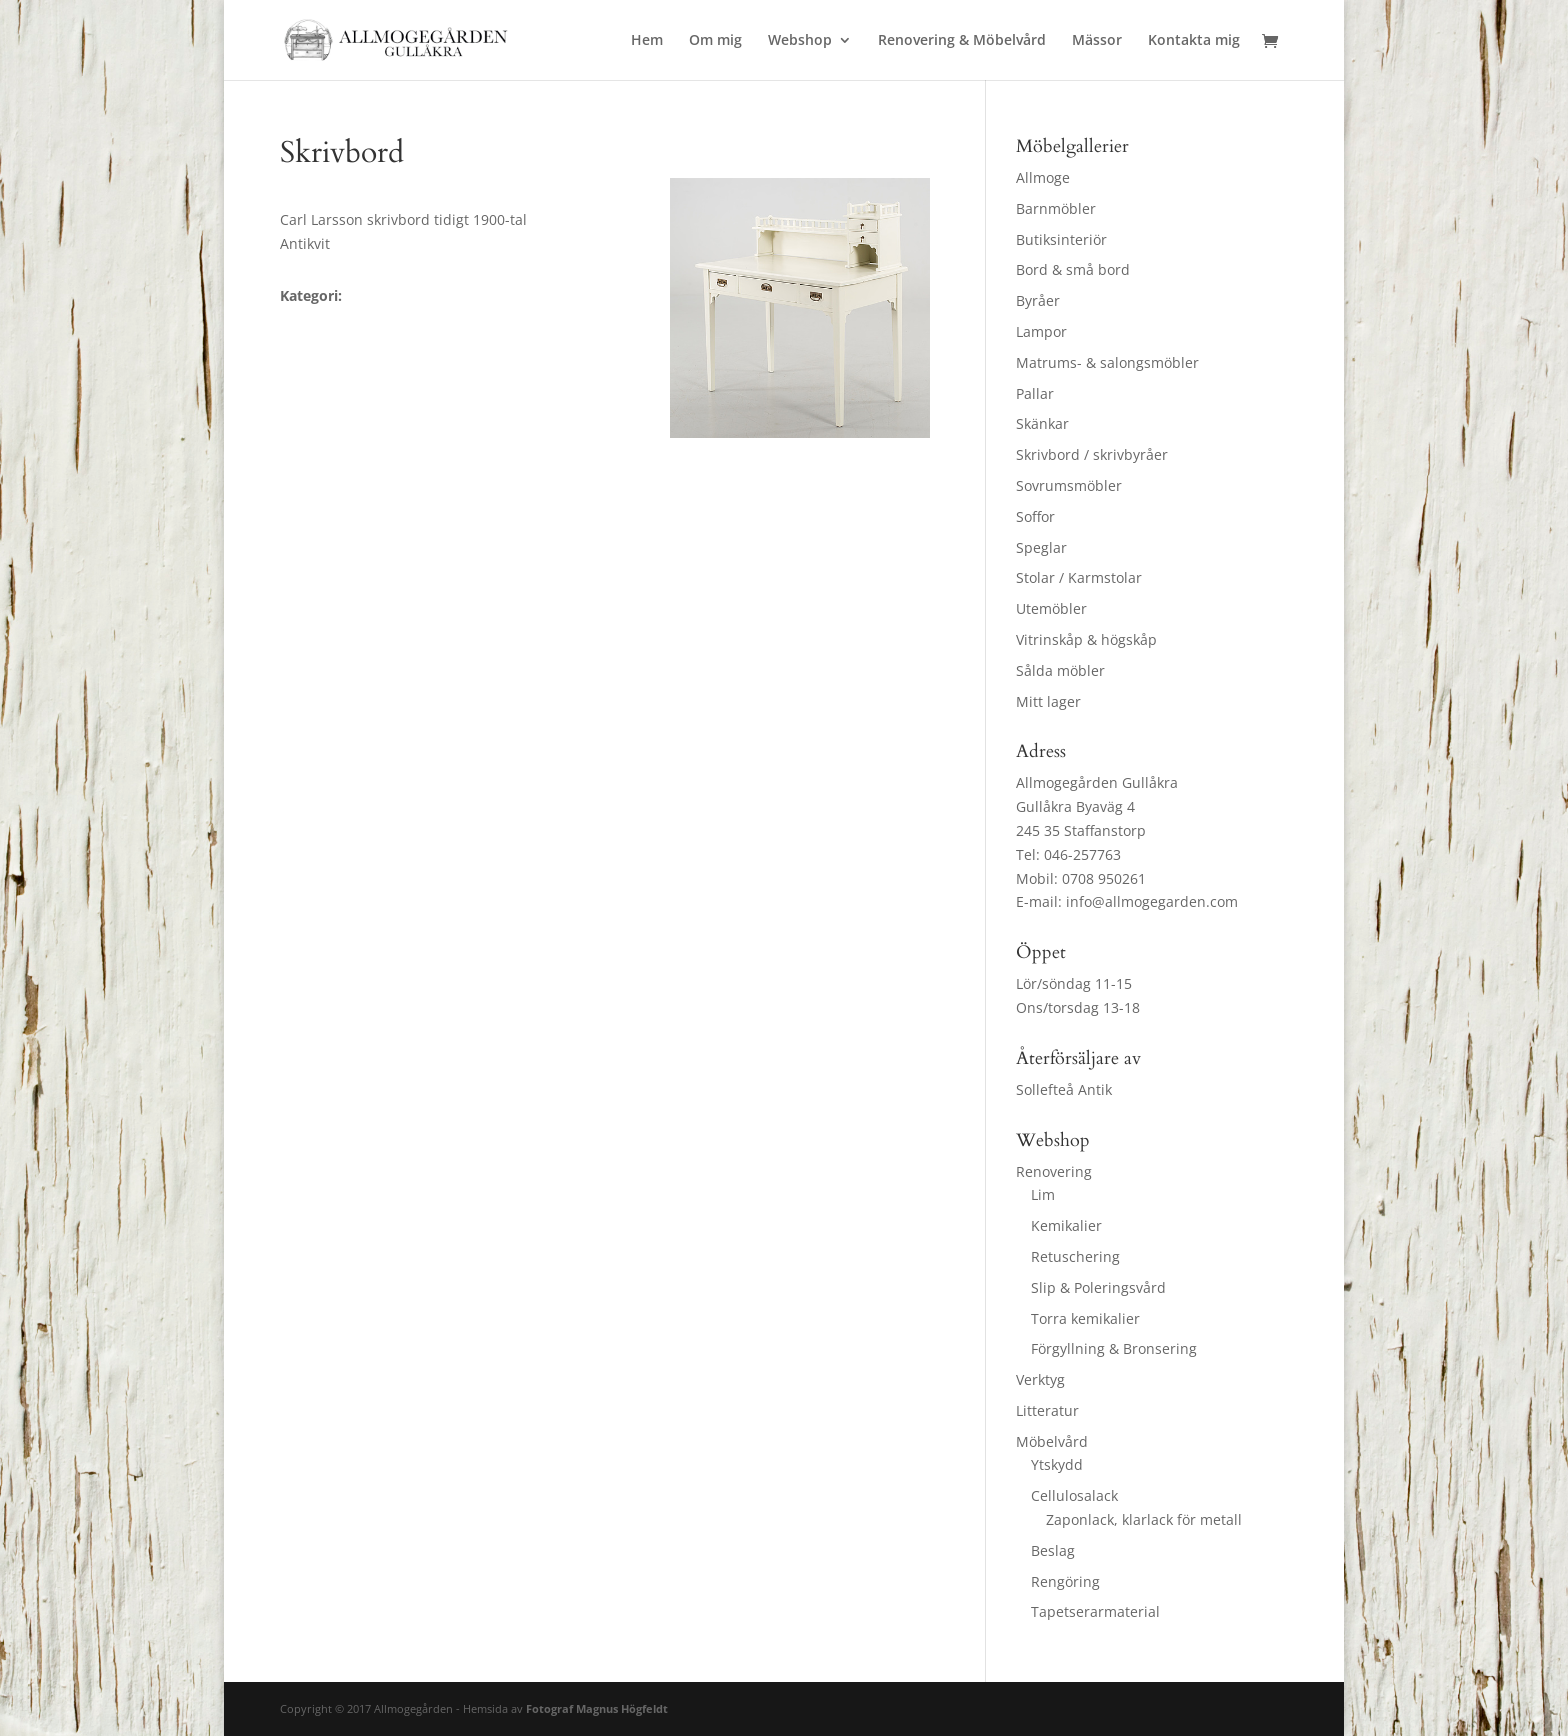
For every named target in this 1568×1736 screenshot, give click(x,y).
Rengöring (1065, 1581)
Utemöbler (1051, 608)
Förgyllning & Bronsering (1114, 1348)
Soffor (1035, 516)
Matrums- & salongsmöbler (1107, 362)
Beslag (1053, 1550)
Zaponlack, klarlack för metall (1144, 1519)
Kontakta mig (1194, 41)
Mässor (1097, 41)
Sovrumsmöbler (1069, 485)
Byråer (1038, 300)
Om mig (715, 41)
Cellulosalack (1074, 1495)
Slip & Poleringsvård (1098, 1287)
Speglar (1041, 547)
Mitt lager (1048, 701)
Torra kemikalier (1085, 1318)
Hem (647, 41)
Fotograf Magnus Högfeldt (597, 1708)
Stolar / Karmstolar (1079, 577)
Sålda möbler (1060, 670)
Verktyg (1040, 1379)
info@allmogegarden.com (1152, 901)
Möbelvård (1052, 1441)
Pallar (1035, 393)
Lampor (1041, 331)
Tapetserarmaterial (1095, 1611)
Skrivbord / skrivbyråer (1092, 454)
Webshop (800, 41)
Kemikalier (1066, 1225)
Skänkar (1042, 423)
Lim (1043, 1194)
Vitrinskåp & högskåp (1086, 639)
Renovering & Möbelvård (962, 41)
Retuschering (1075, 1256)
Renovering (1054, 1171)
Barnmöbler (1056, 208)
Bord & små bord (1073, 269)
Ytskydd (1057, 1464)
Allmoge (1043, 177)
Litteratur (1047, 1410)
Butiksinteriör (1061, 239)
